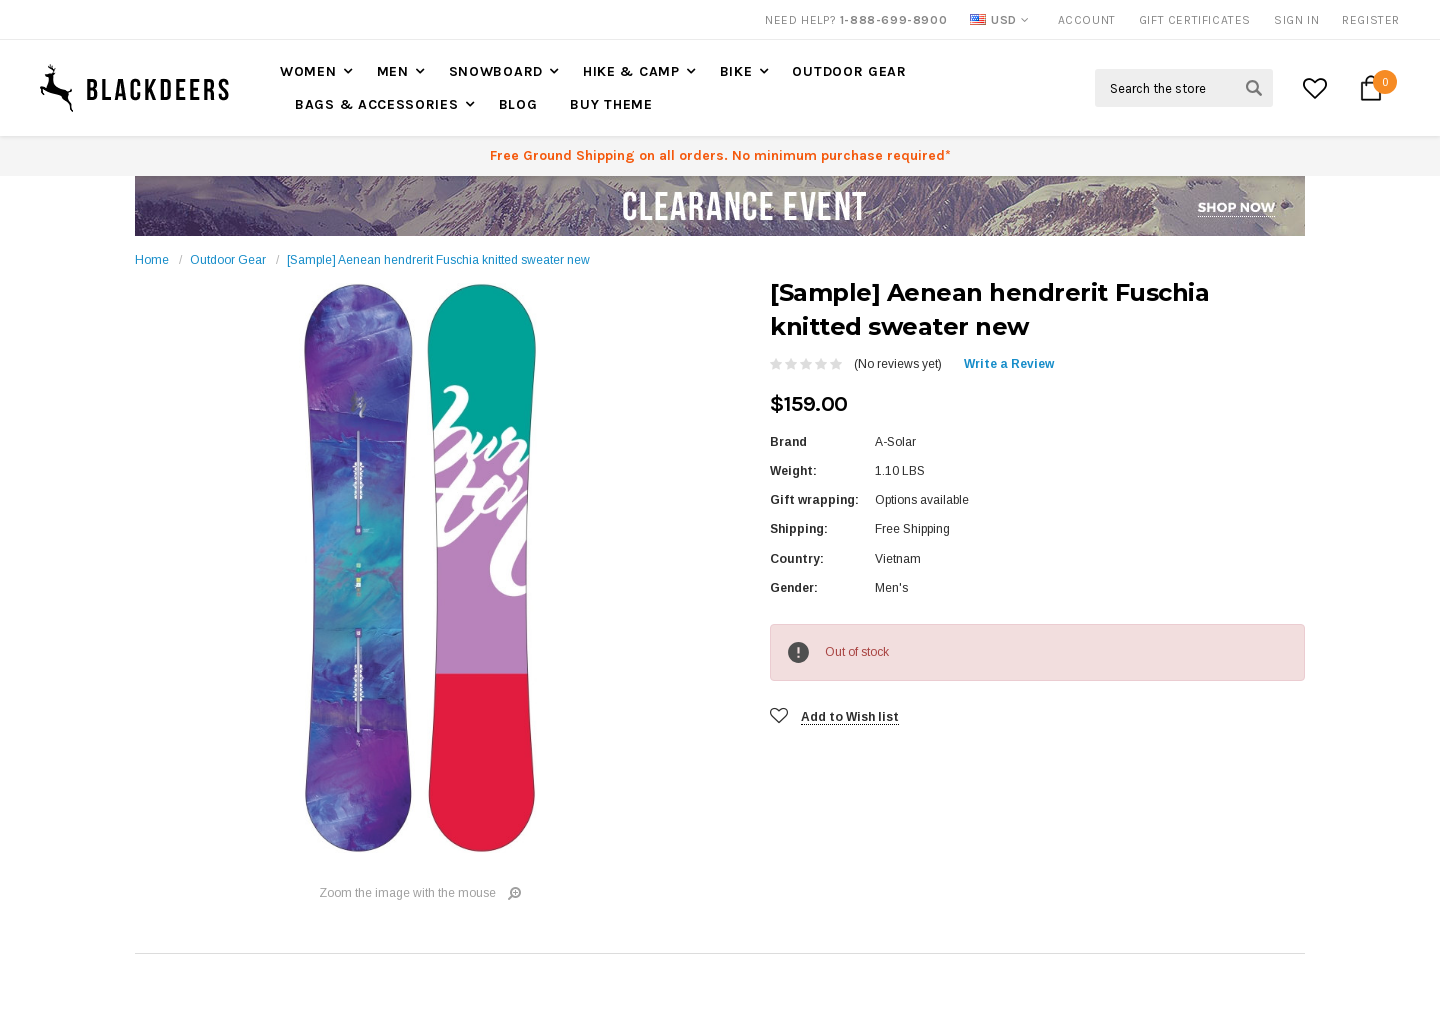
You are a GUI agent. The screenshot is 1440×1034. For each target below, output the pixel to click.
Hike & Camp (631, 71)
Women (308, 71)
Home (152, 260)
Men (393, 71)
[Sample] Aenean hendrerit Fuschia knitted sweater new (438, 260)
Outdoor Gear (849, 71)
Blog (518, 104)
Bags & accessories (377, 104)
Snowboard (496, 71)
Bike (736, 71)
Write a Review (1009, 364)
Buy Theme (611, 104)
